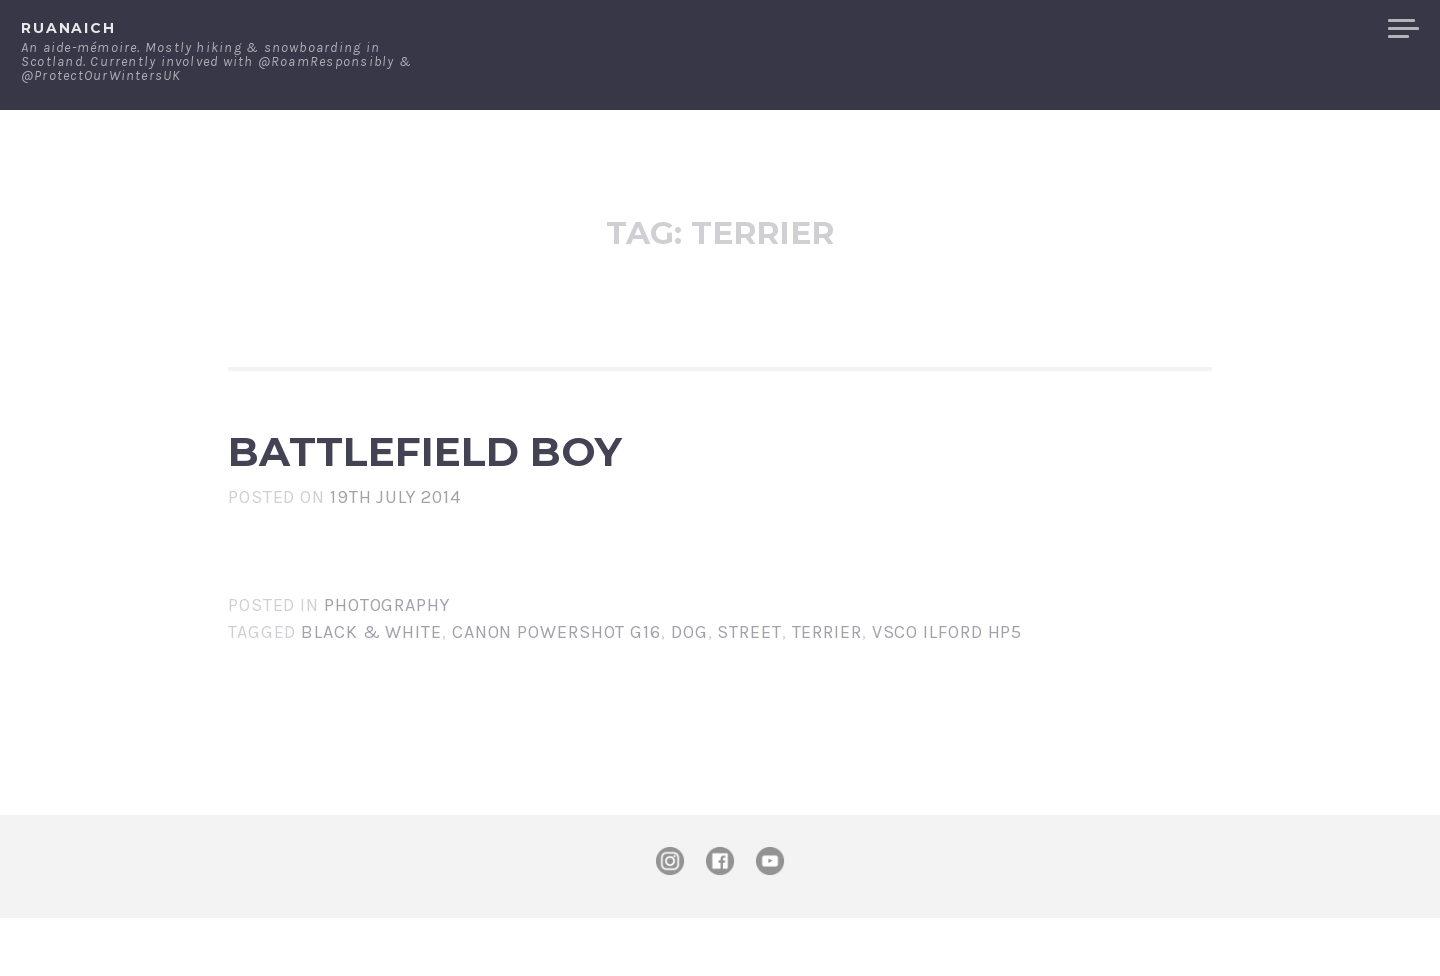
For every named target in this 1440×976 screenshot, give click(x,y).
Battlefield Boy (603, 480)
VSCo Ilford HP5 (947, 690)
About (1069, 29)
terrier (827, 690)
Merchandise (1297, 29)
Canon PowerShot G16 (556, 690)
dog (689, 690)
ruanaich (68, 28)
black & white (371, 690)
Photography (387, 663)
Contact (1165, 29)
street (749, 690)
